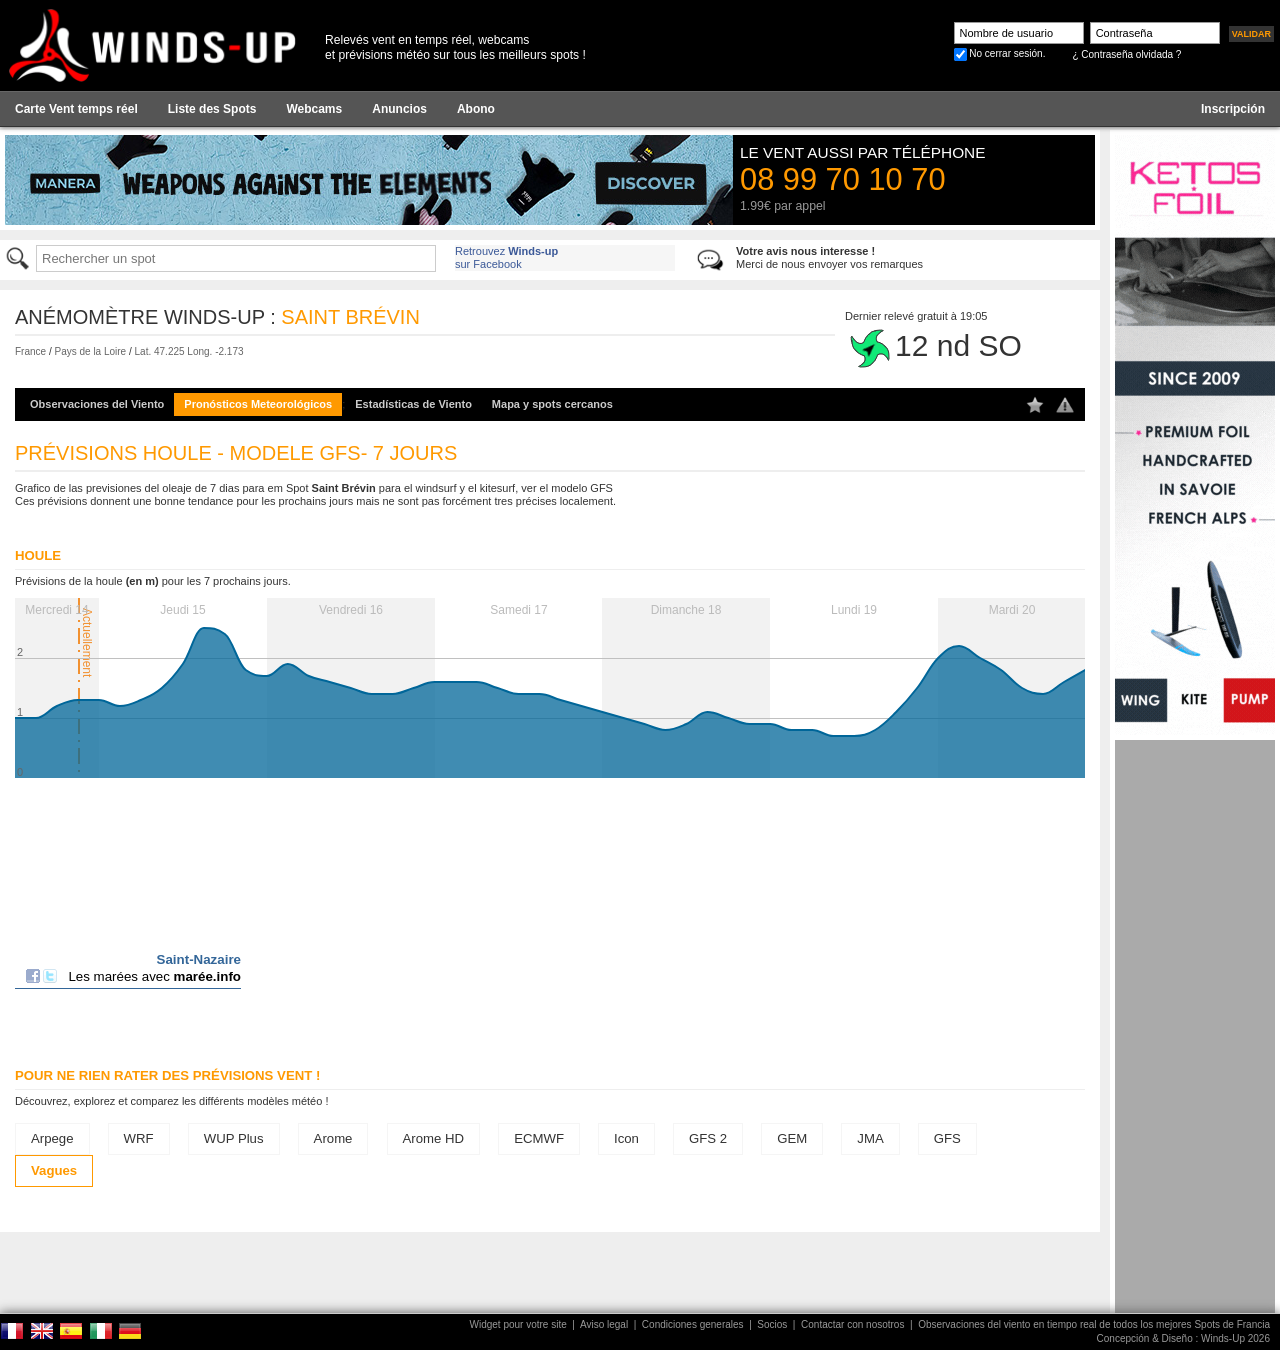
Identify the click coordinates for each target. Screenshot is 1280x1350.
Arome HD (434, 1138)
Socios (772, 1324)
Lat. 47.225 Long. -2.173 (189, 351)
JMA (870, 1138)
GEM (792, 1138)
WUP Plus (234, 1138)
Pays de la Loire (90, 351)
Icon (626, 1138)
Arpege (52, 1138)
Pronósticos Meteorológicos (258, 404)
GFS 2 (708, 1138)
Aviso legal (604, 1324)
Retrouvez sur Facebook (506, 257)
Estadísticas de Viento (413, 404)
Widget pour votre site (518, 1324)
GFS (947, 1138)
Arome (333, 1138)
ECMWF (539, 1138)
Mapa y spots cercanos (552, 404)
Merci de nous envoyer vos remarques (829, 257)
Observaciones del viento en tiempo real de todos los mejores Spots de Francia (1094, 1324)
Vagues (54, 1170)
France (30, 351)
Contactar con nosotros (852, 1324)
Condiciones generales (693, 1324)
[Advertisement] (1195, 1040)
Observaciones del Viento (97, 404)
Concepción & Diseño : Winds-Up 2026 (1183, 1338)
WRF (139, 1138)
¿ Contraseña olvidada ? (1126, 54)
